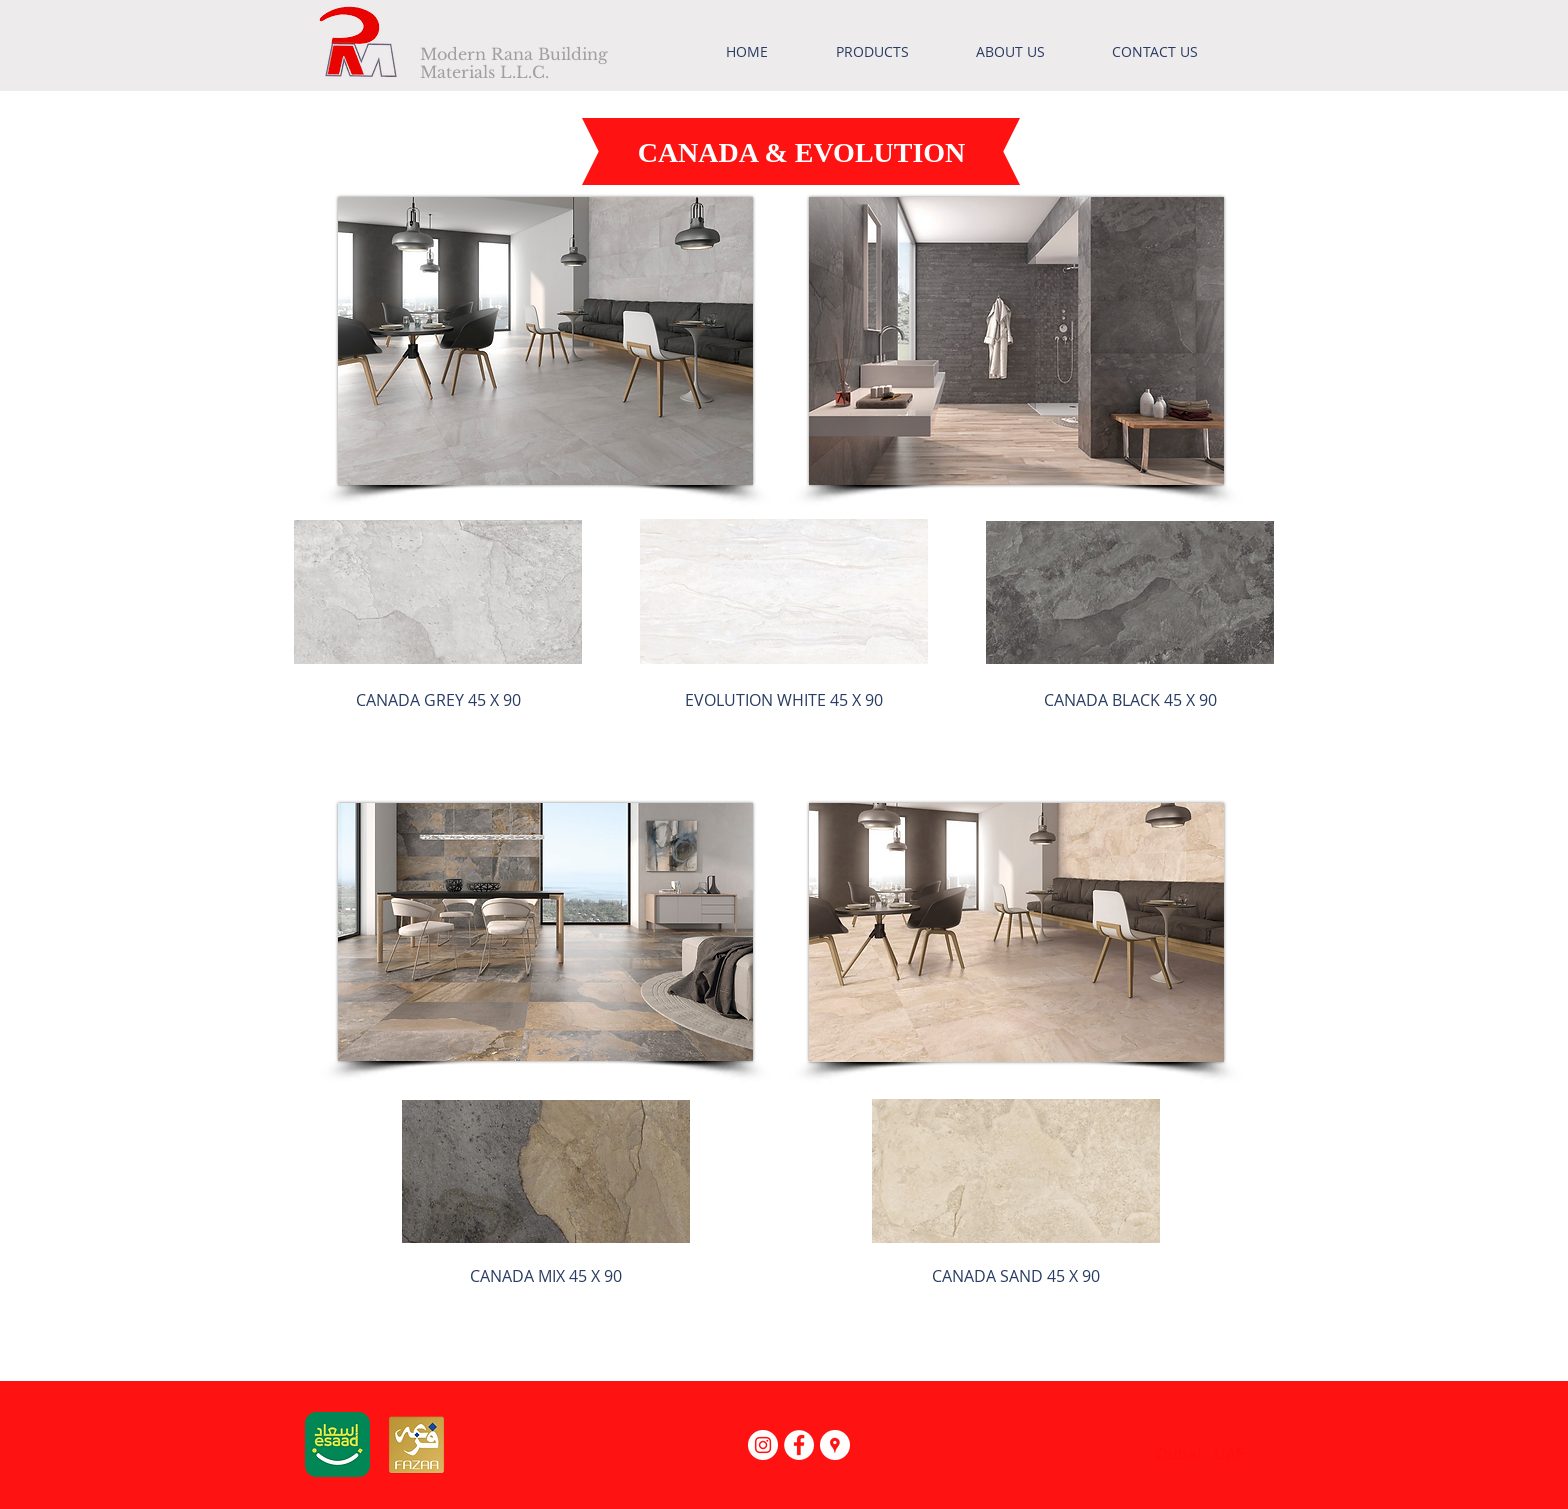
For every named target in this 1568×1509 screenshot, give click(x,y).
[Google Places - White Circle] (835, 1445)
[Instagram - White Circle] (763, 1445)
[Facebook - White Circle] (799, 1445)
